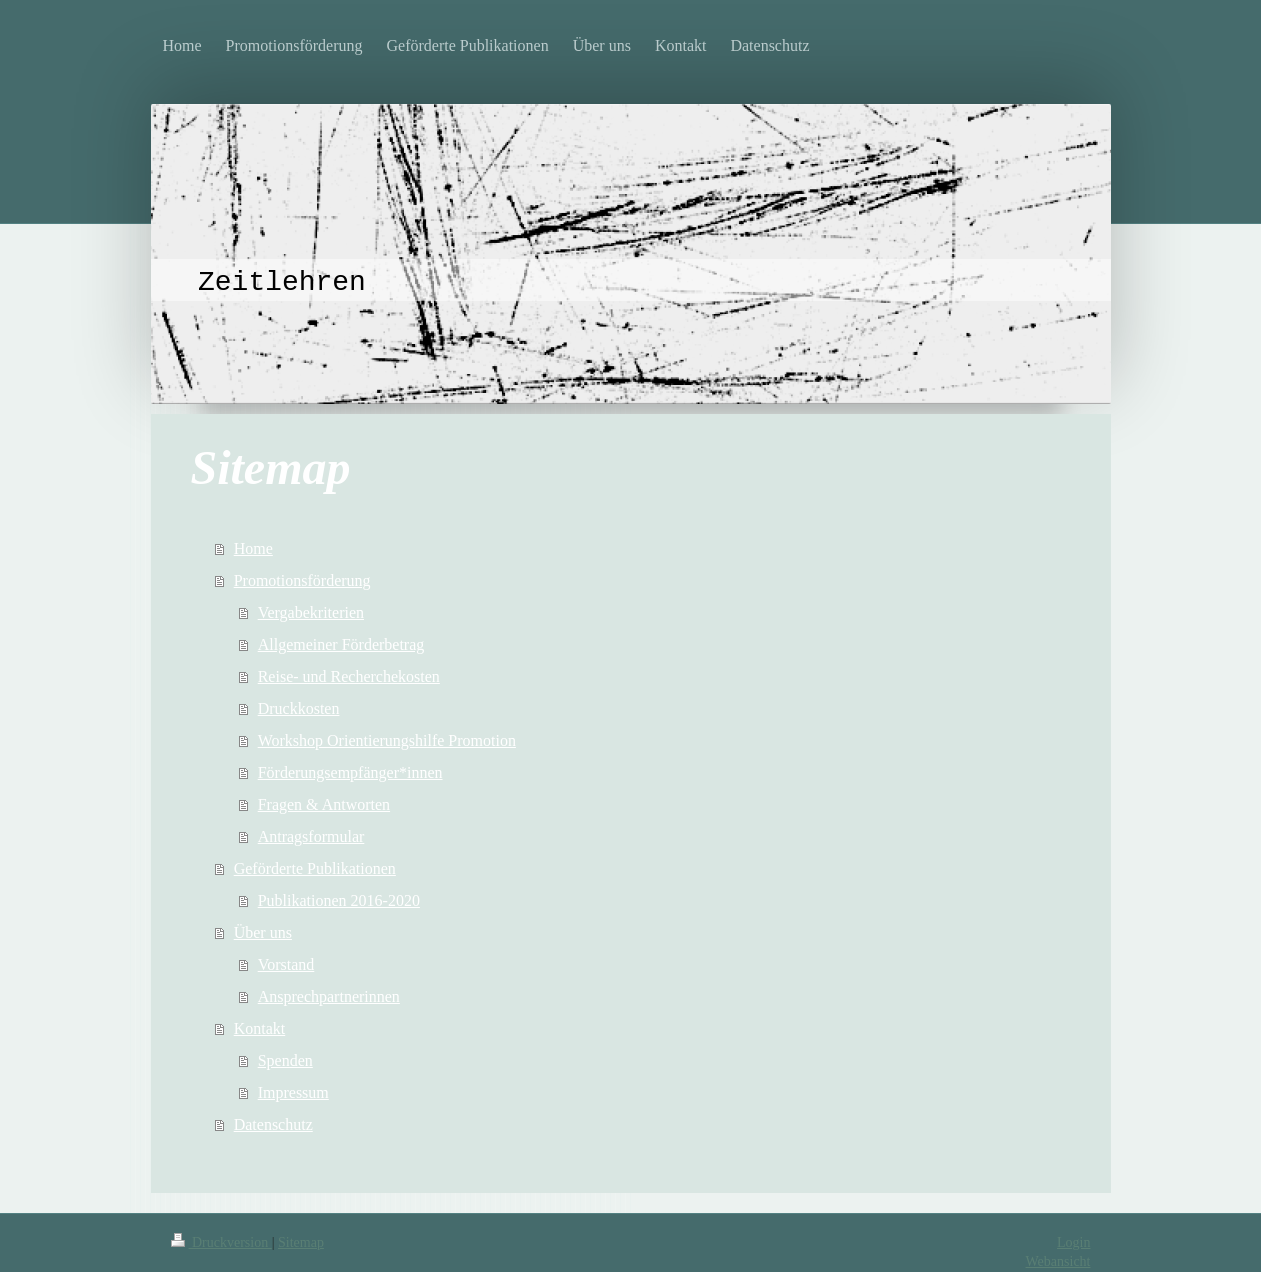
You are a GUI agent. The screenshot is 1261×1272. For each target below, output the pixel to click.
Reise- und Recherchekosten (349, 676)
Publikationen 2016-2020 (339, 900)
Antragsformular (311, 836)
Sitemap (301, 1242)
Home (253, 548)
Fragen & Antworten (324, 804)
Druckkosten (299, 708)
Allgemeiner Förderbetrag (341, 644)
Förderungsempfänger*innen (350, 772)
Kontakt (260, 1028)
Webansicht (1058, 1261)
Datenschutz (273, 1124)
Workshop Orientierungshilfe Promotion (387, 740)
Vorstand (286, 964)
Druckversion (221, 1242)
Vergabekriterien (311, 612)
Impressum (293, 1092)
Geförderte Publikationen (315, 868)
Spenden (285, 1060)
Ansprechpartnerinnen (329, 996)
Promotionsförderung (302, 580)
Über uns (263, 932)
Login (1073, 1242)
